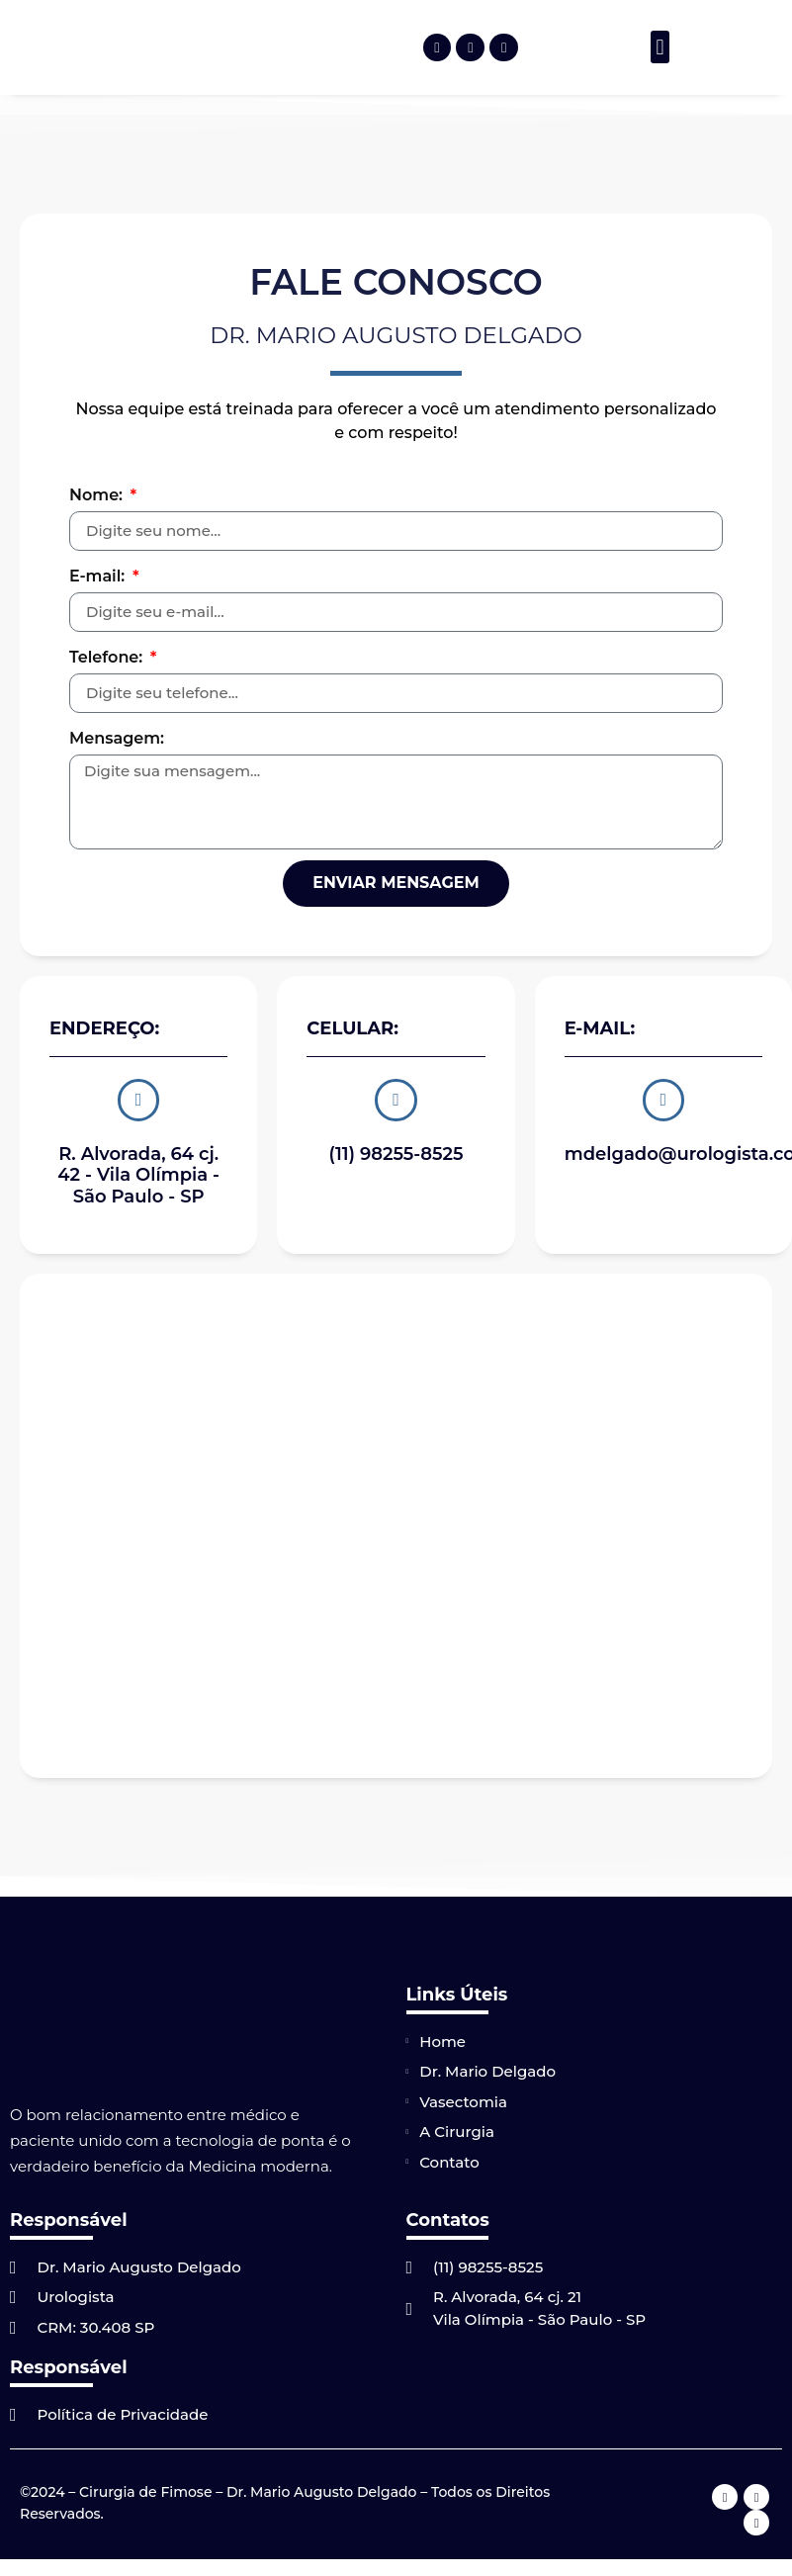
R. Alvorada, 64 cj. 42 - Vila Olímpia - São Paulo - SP (138, 1170)
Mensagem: (116, 738)
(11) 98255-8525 (396, 1149)
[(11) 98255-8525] (395, 1097)
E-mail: (99, 576)
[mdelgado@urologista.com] (663, 1097)
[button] (660, 47)
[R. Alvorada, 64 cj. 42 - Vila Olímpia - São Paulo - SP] (138, 1097)
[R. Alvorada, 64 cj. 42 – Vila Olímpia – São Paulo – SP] (396, 1520)
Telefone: (108, 657)
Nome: (98, 495)
